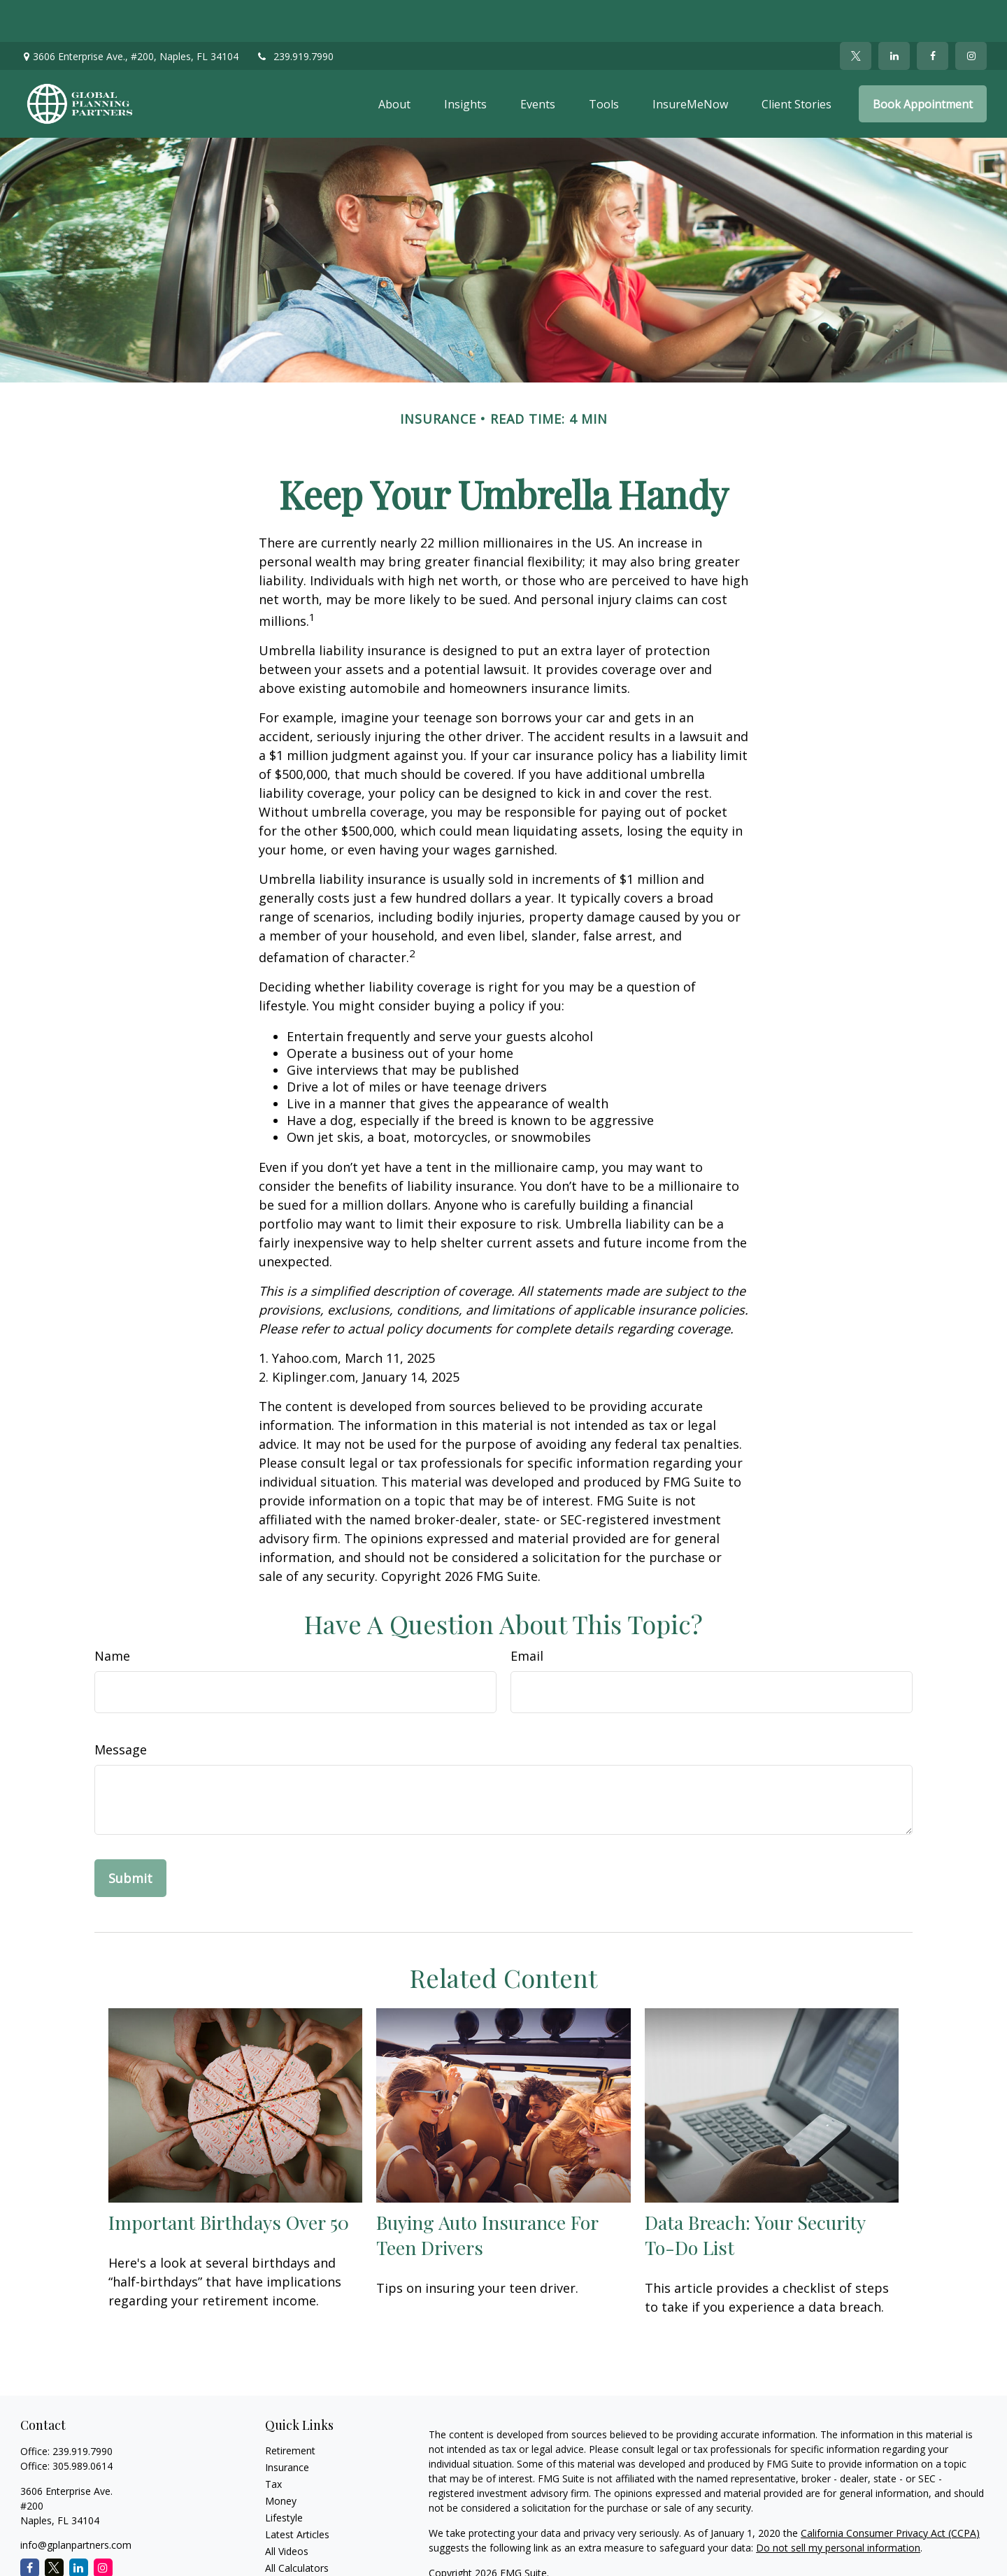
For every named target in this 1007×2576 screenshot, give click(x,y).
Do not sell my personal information (838, 2505)
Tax (273, 2442)
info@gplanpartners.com (75, 2503)
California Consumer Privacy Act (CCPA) (890, 2491)
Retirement (290, 2408)
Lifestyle (284, 2475)
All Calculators (297, 2526)
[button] (394, 62)
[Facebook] (932, 14)
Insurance (287, 2425)
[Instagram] (103, 2526)
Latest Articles (297, 2492)
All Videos (286, 2509)
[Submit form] (130, 1836)
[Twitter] (855, 14)
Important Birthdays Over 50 (228, 2180)
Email (526, 1613)
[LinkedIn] (894, 14)
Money (281, 2459)
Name (112, 1613)
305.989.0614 (82, 2424)
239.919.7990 (295, 14)
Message (120, 1707)
